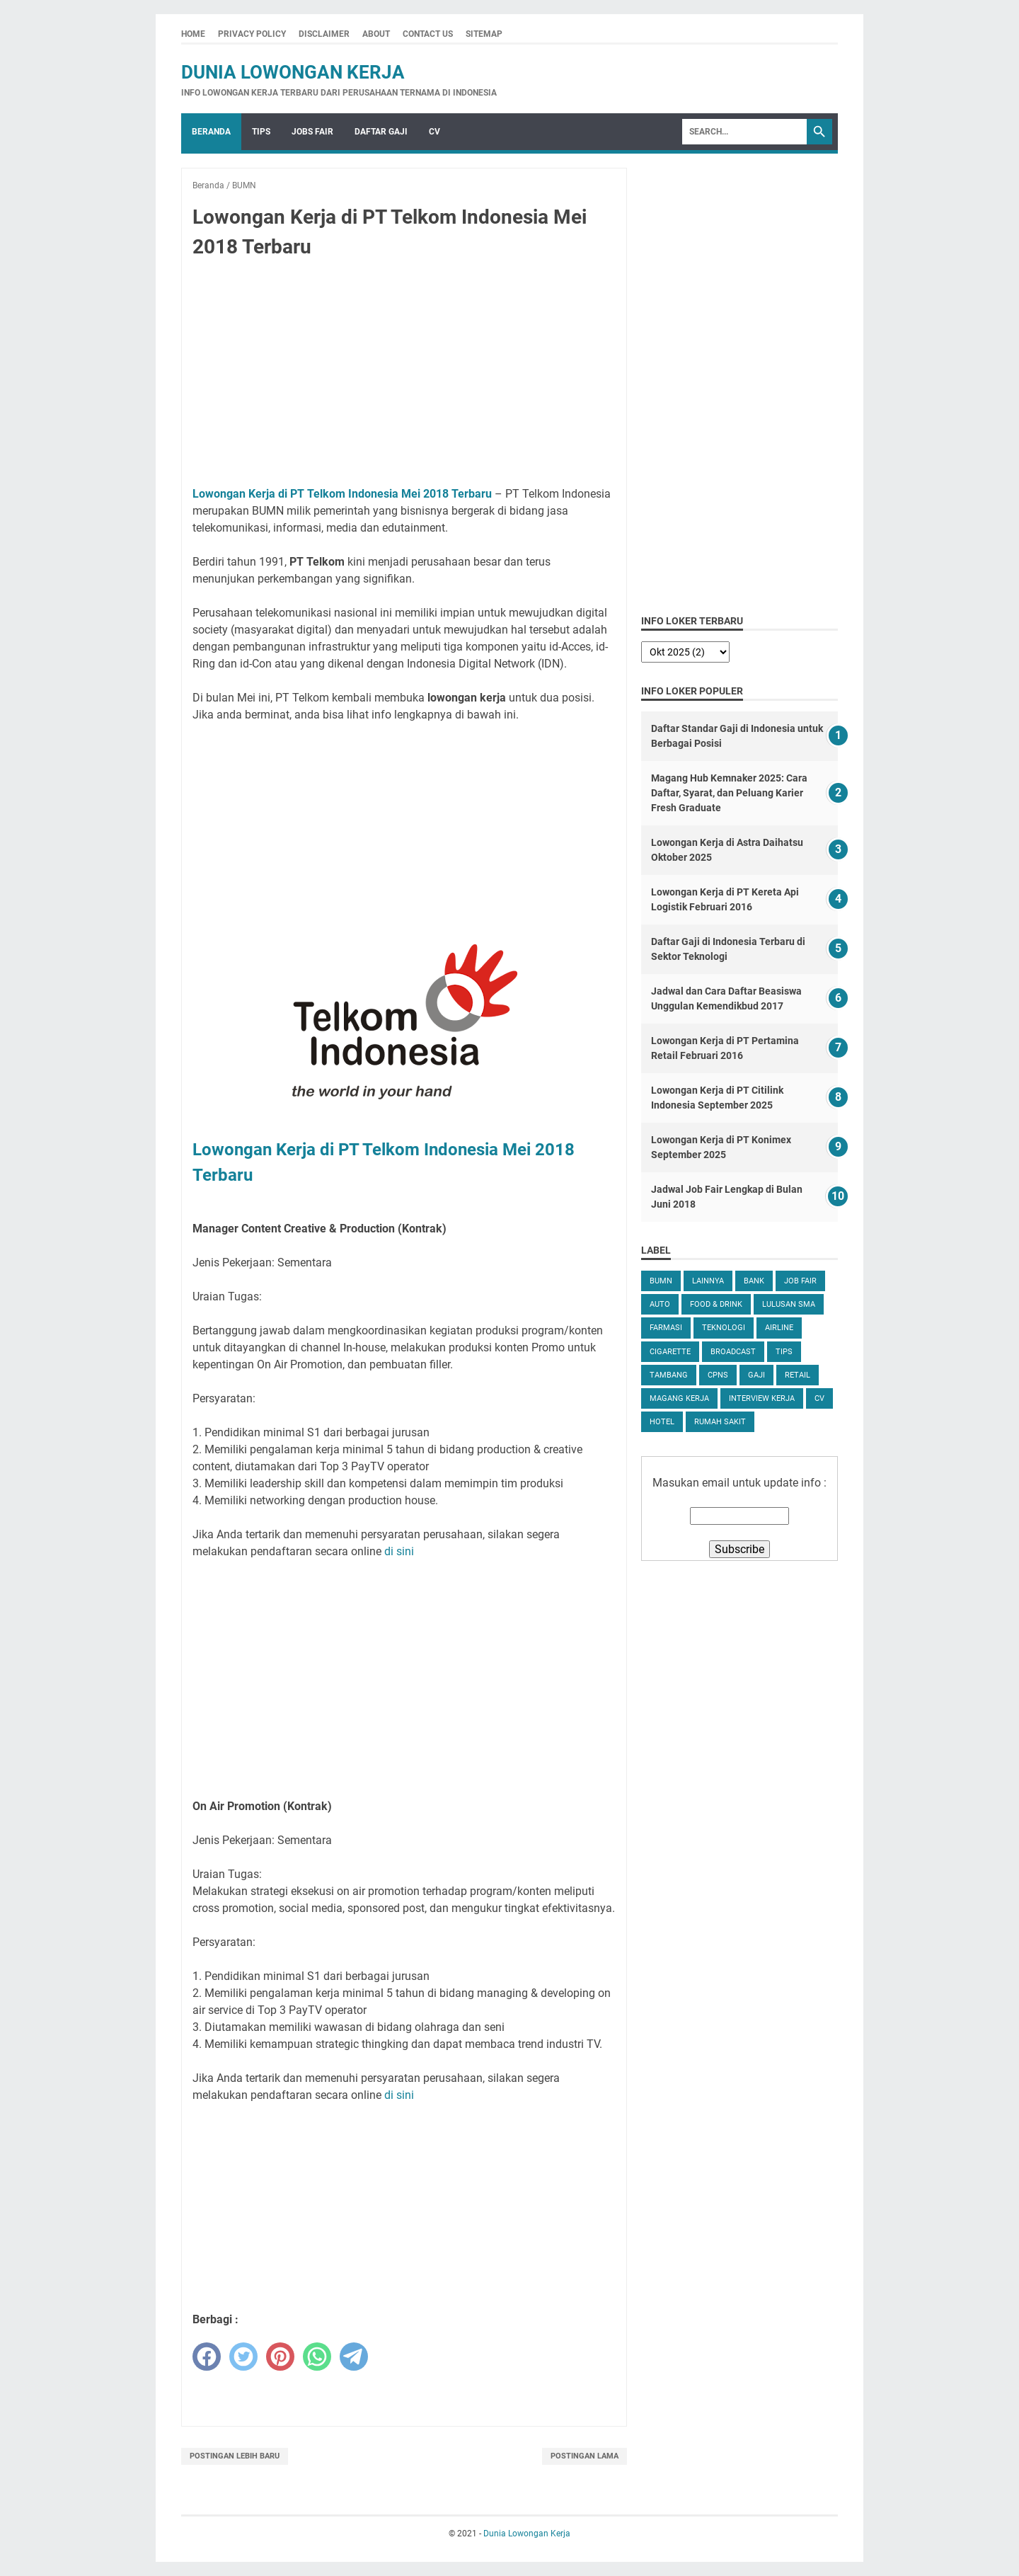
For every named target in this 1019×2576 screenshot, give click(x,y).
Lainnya (708, 1281)
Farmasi (666, 1327)
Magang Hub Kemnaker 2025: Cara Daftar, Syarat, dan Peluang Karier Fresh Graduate (729, 792)
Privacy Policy (252, 34)
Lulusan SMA (788, 1304)
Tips (261, 132)
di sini (399, 1551)
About (376, 34)
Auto (660, 1304)
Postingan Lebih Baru (235, 2456)
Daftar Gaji (381, 132)
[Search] (744, 131)
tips (784, 1351)
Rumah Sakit (720, 1421)
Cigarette (670, 1351)
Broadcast (733, 1351)
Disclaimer (324, 34)
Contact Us (428, 34)
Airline (779, 1327)
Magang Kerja (679, 1398)
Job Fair (800, 1281)
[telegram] (354, 2356)
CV (434, 132)
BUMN (661, 1281)
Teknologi (723, 1327)
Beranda (211, 132)
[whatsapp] (317, 2356)
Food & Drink (716, 1304)
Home (193, 34)
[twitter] (243, 2356)
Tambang (669, 1375)
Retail (797, 1375)
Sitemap (484, 34)
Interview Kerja (762, 1398)
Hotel (662, 1421)
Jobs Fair (312, 132)
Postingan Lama (584, 2456)
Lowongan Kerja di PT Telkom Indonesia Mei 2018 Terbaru (342, 493)
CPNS (718, 1375)
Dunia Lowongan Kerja (293, 72)
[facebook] (206, 2356)
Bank (754, 1281)
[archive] (685, 652)
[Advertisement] (404, 375)
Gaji (756, 1375)
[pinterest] (280, 2356)
